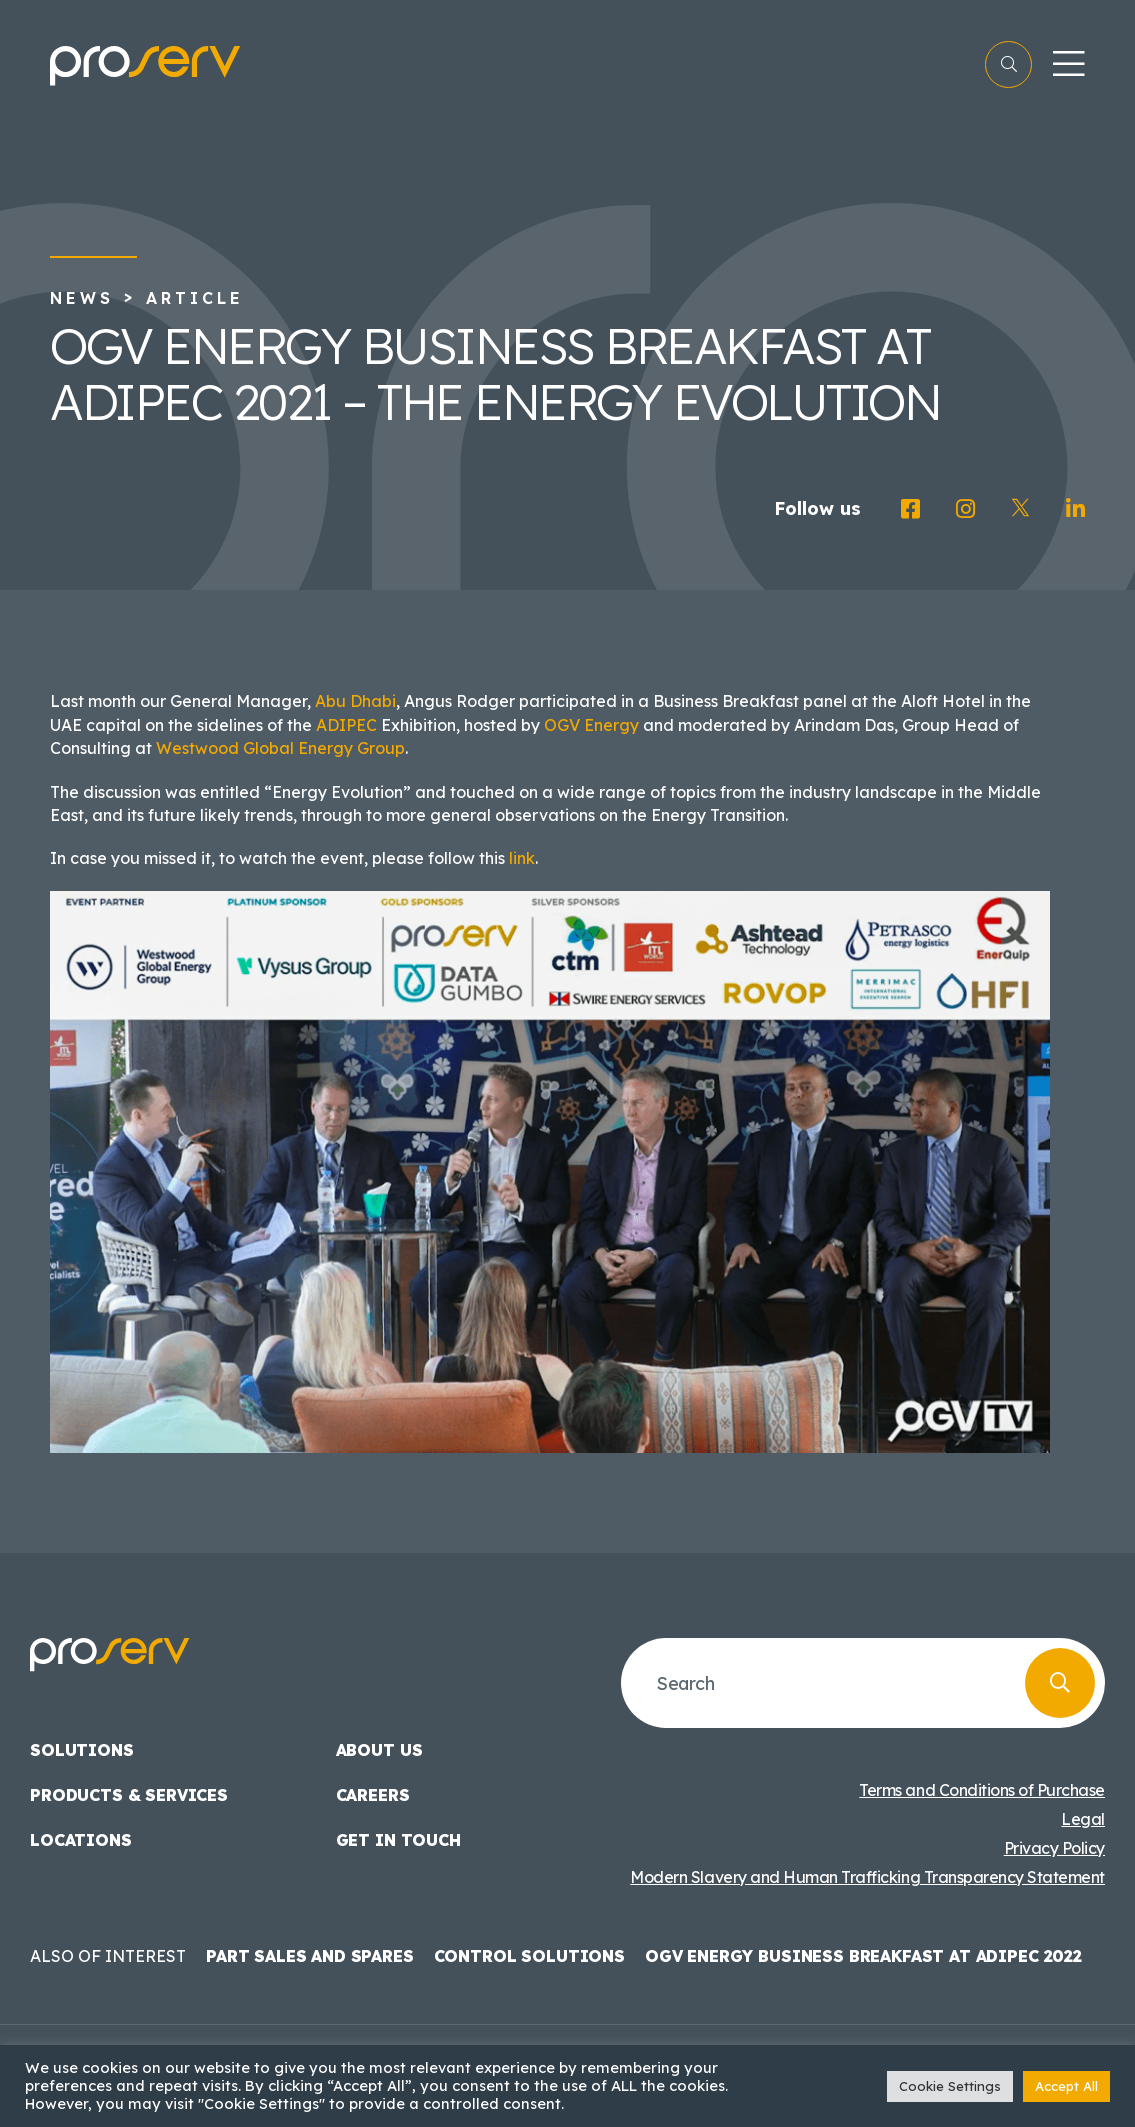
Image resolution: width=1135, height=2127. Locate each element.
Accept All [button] (1066, 2086)
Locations (81, 1840)
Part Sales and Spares (310, 1956)
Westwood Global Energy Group (280, 748)
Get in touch (398, 1840)
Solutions (82, 1750)
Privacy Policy (1054, 1848)
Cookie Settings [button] (950, 2086)
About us (379, 1750)
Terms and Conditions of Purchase (982, 1790)
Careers (373, 1795)
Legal (1083, 1819)
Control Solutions (529, 1956)
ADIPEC (346, 725)
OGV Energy (591, 725)
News (82, 298)
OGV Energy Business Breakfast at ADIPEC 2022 (863, 1956)
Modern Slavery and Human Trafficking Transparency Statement (867, 1877)
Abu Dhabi (355, 701)
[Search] (1060, 1683)
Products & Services (129, 1795)
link (522, 858)
